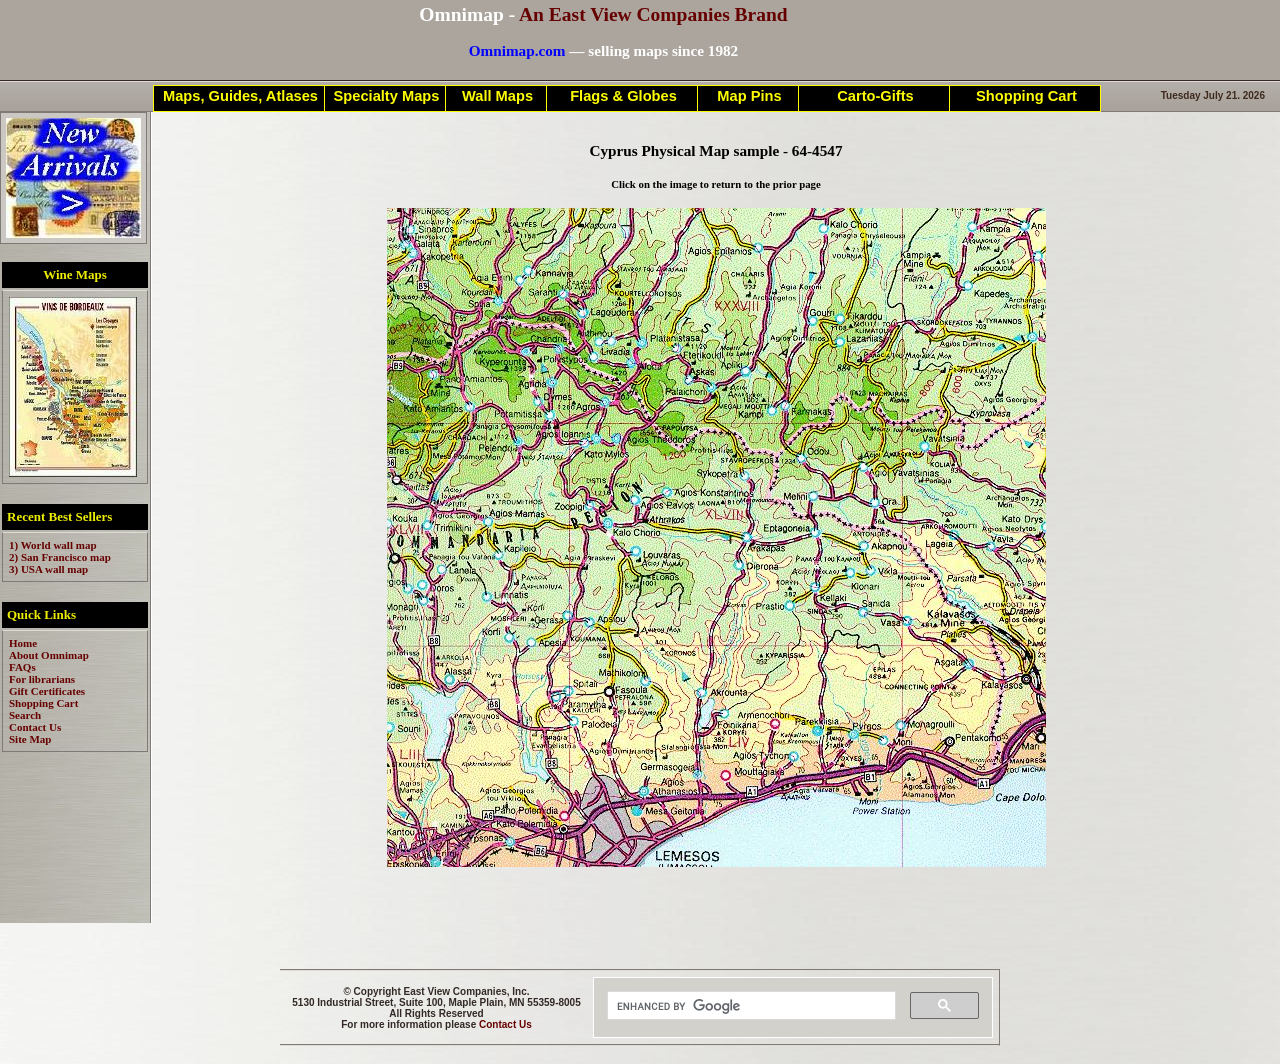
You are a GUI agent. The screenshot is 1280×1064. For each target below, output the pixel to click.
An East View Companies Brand (653, 14)
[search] (749, 1006)
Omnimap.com (517, 50)
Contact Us (505, 1024)
